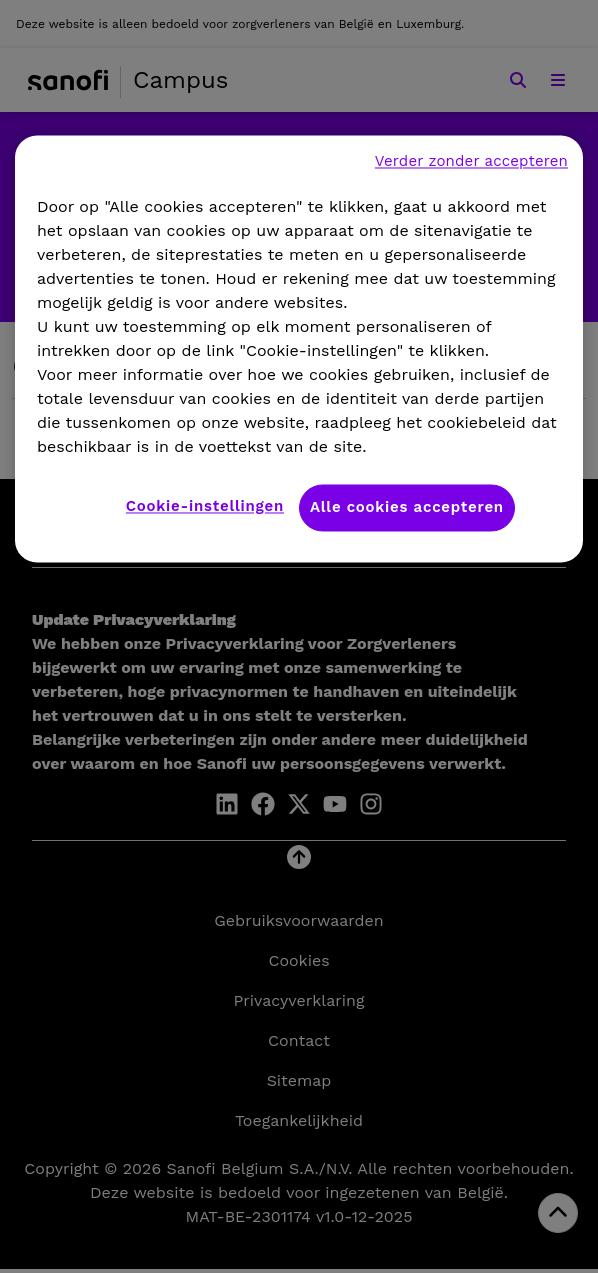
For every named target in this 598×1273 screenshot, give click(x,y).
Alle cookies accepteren (407, 507)
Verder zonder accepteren (471, 161)
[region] (299, 348)
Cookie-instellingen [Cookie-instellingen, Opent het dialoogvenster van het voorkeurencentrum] (205, 506)
